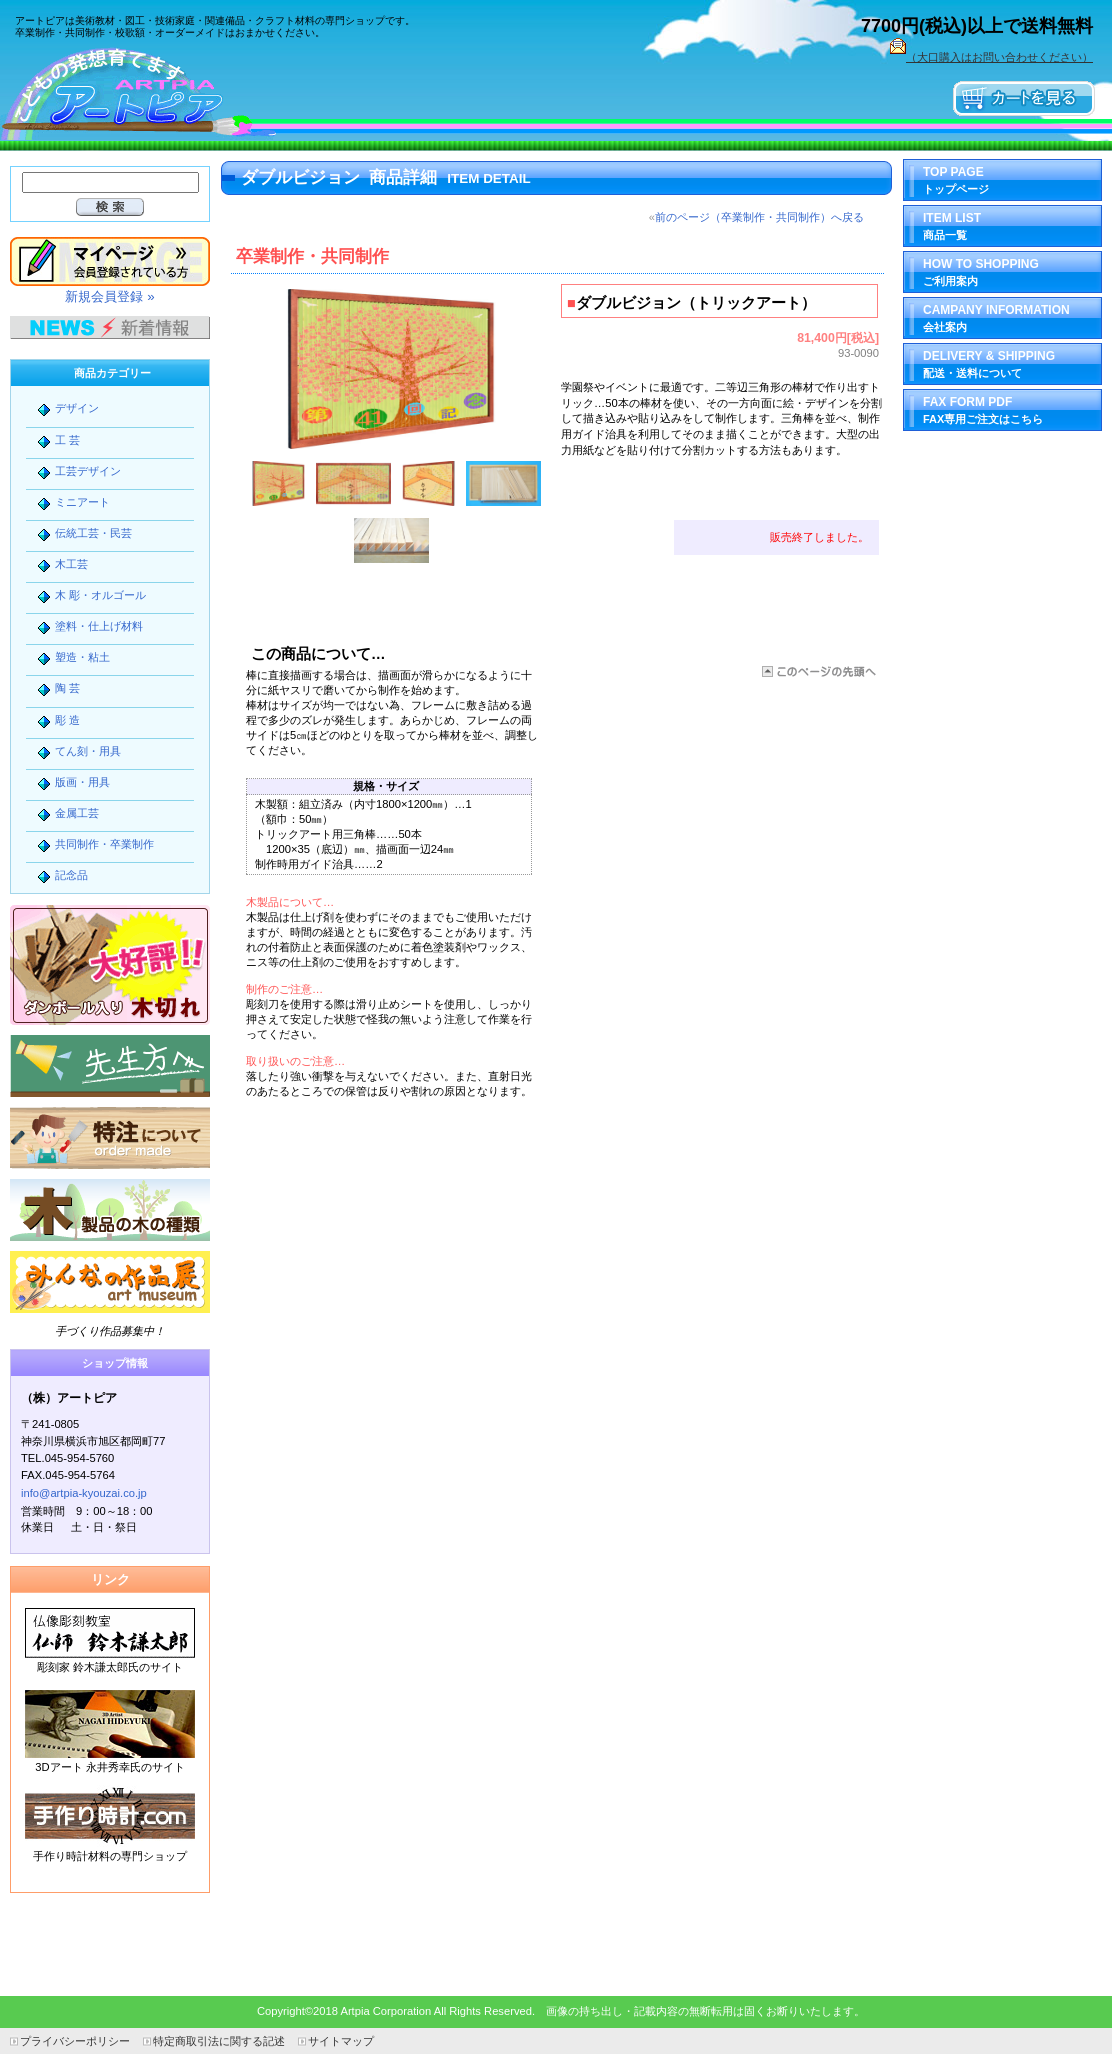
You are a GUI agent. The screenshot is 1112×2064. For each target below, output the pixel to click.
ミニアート (82, 502)
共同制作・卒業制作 (104, 844)
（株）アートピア (150, 92)
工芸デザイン (88, 471)
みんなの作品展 (110, 1282)
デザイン (77, 408)
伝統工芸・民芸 (93, 533)
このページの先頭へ (817, 671)
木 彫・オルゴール (100, 595)
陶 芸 (67, 688)
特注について (110, 1138)
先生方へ (110, 1066)
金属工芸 (77, 813)
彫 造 (67, 720)
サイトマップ (341, 2041)
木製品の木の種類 (110, 1210)
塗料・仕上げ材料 (99, 626)
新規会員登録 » (109, 296)
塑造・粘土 (82, 657)
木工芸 (71, 564)
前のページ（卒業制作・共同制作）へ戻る (759, 217)
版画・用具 (82, 782)
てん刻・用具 (88, 751)
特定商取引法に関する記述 (219, 2041)
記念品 (71, 875)
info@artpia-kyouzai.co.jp (84, 1493)
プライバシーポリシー (75, 2041)
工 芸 (67, 440)
